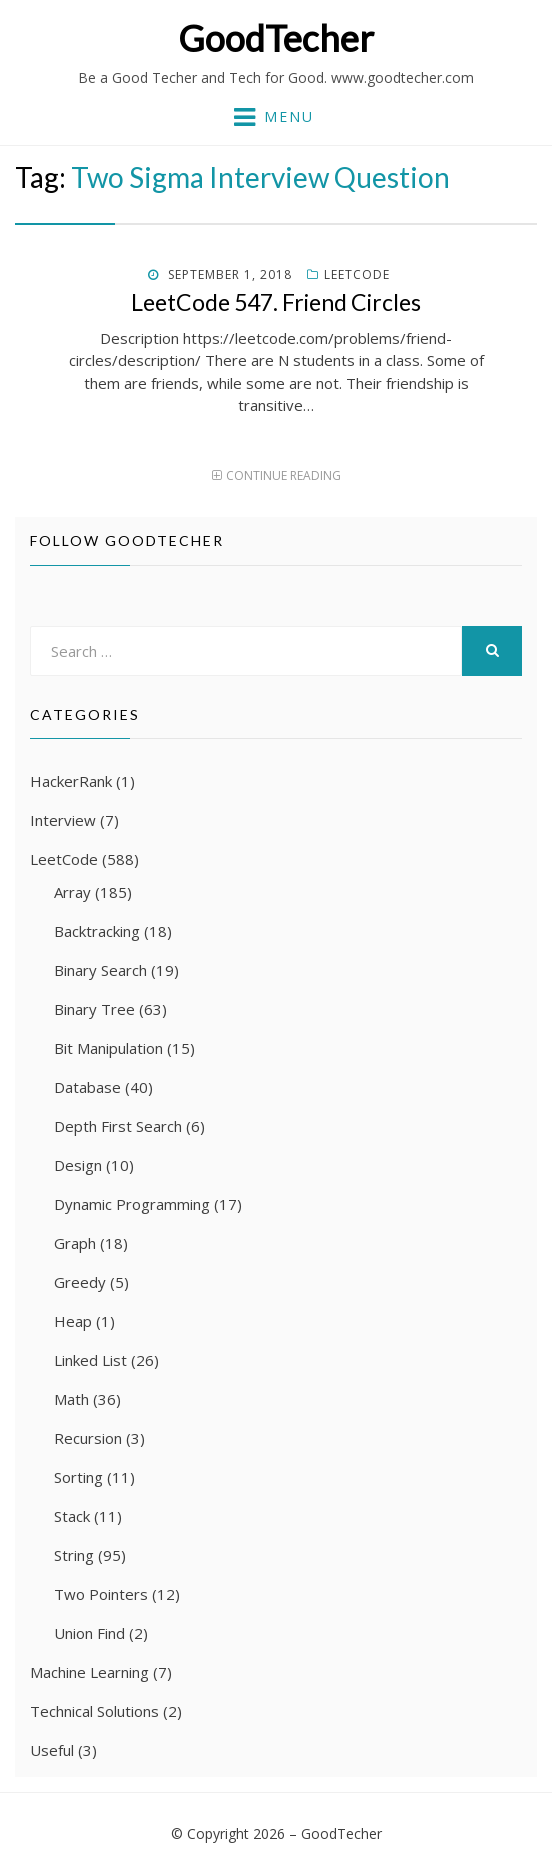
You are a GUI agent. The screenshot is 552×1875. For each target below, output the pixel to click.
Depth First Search (118, 1126)
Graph (75, 1243)
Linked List (90, 1360)
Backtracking (97, 931)
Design (78, 1165)
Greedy (80, 1282)
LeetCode (357, 274)
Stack (72, 1516)
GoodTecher (276, 38)
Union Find (89, 1633)
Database (87, 1087)
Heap (73, 1321)
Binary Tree (94, 1009)
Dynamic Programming (132, 1204)
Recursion (88, 1438)
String (74, 1555)
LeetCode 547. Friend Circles (276, 302)
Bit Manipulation (108, 1048)
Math (71, 1399)
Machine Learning (89, 1672)
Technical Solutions (94, 1711)
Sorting (78, 1477)
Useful (52, 1750)
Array (72, 892)
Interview (63, 820)
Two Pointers (101, 1594)
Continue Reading (283, 475)
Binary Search (100, 970)
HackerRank (71, 781)
